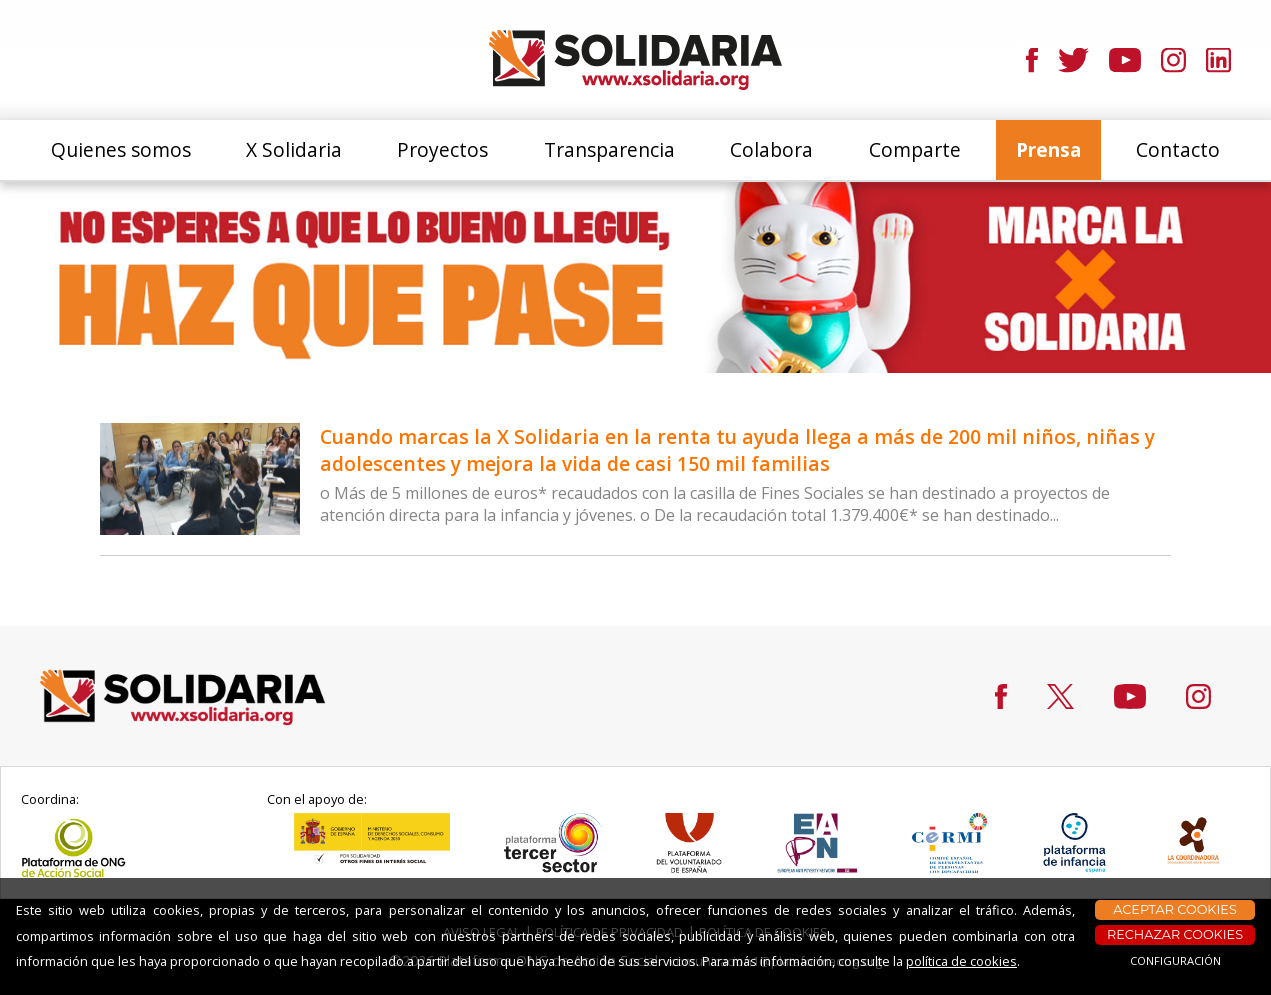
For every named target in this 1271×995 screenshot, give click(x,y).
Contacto (1178, 149)
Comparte (915, 149)
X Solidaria (294, 149)
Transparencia (609, 149)
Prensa (1048, 149)
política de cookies (961, 961)
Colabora (771, 149)
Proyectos (442, 149)
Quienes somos (121, 149)
